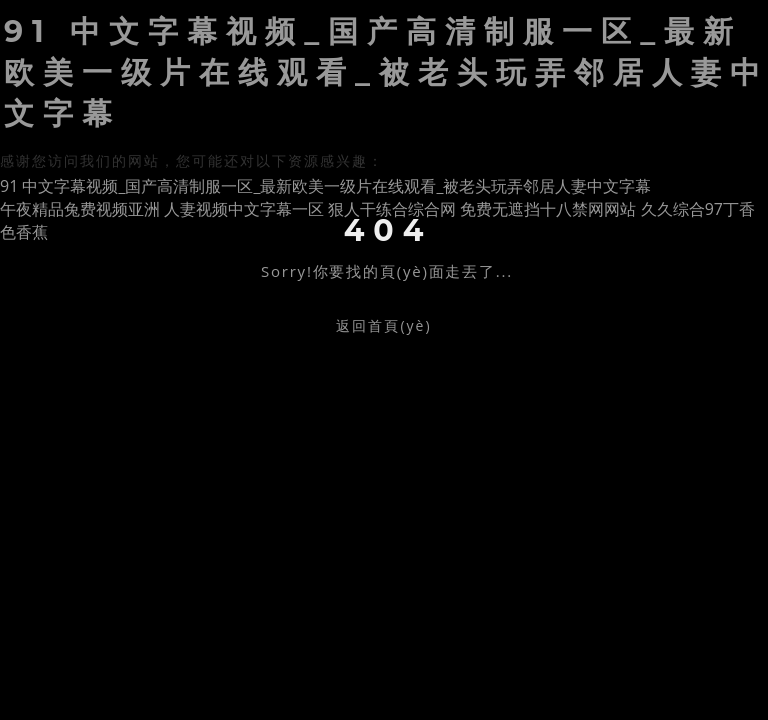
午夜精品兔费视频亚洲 (80, 209)
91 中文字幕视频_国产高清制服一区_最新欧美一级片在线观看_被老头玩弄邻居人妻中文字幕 (325, 186)
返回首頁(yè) (383, 325)
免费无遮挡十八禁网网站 (548, 209)
